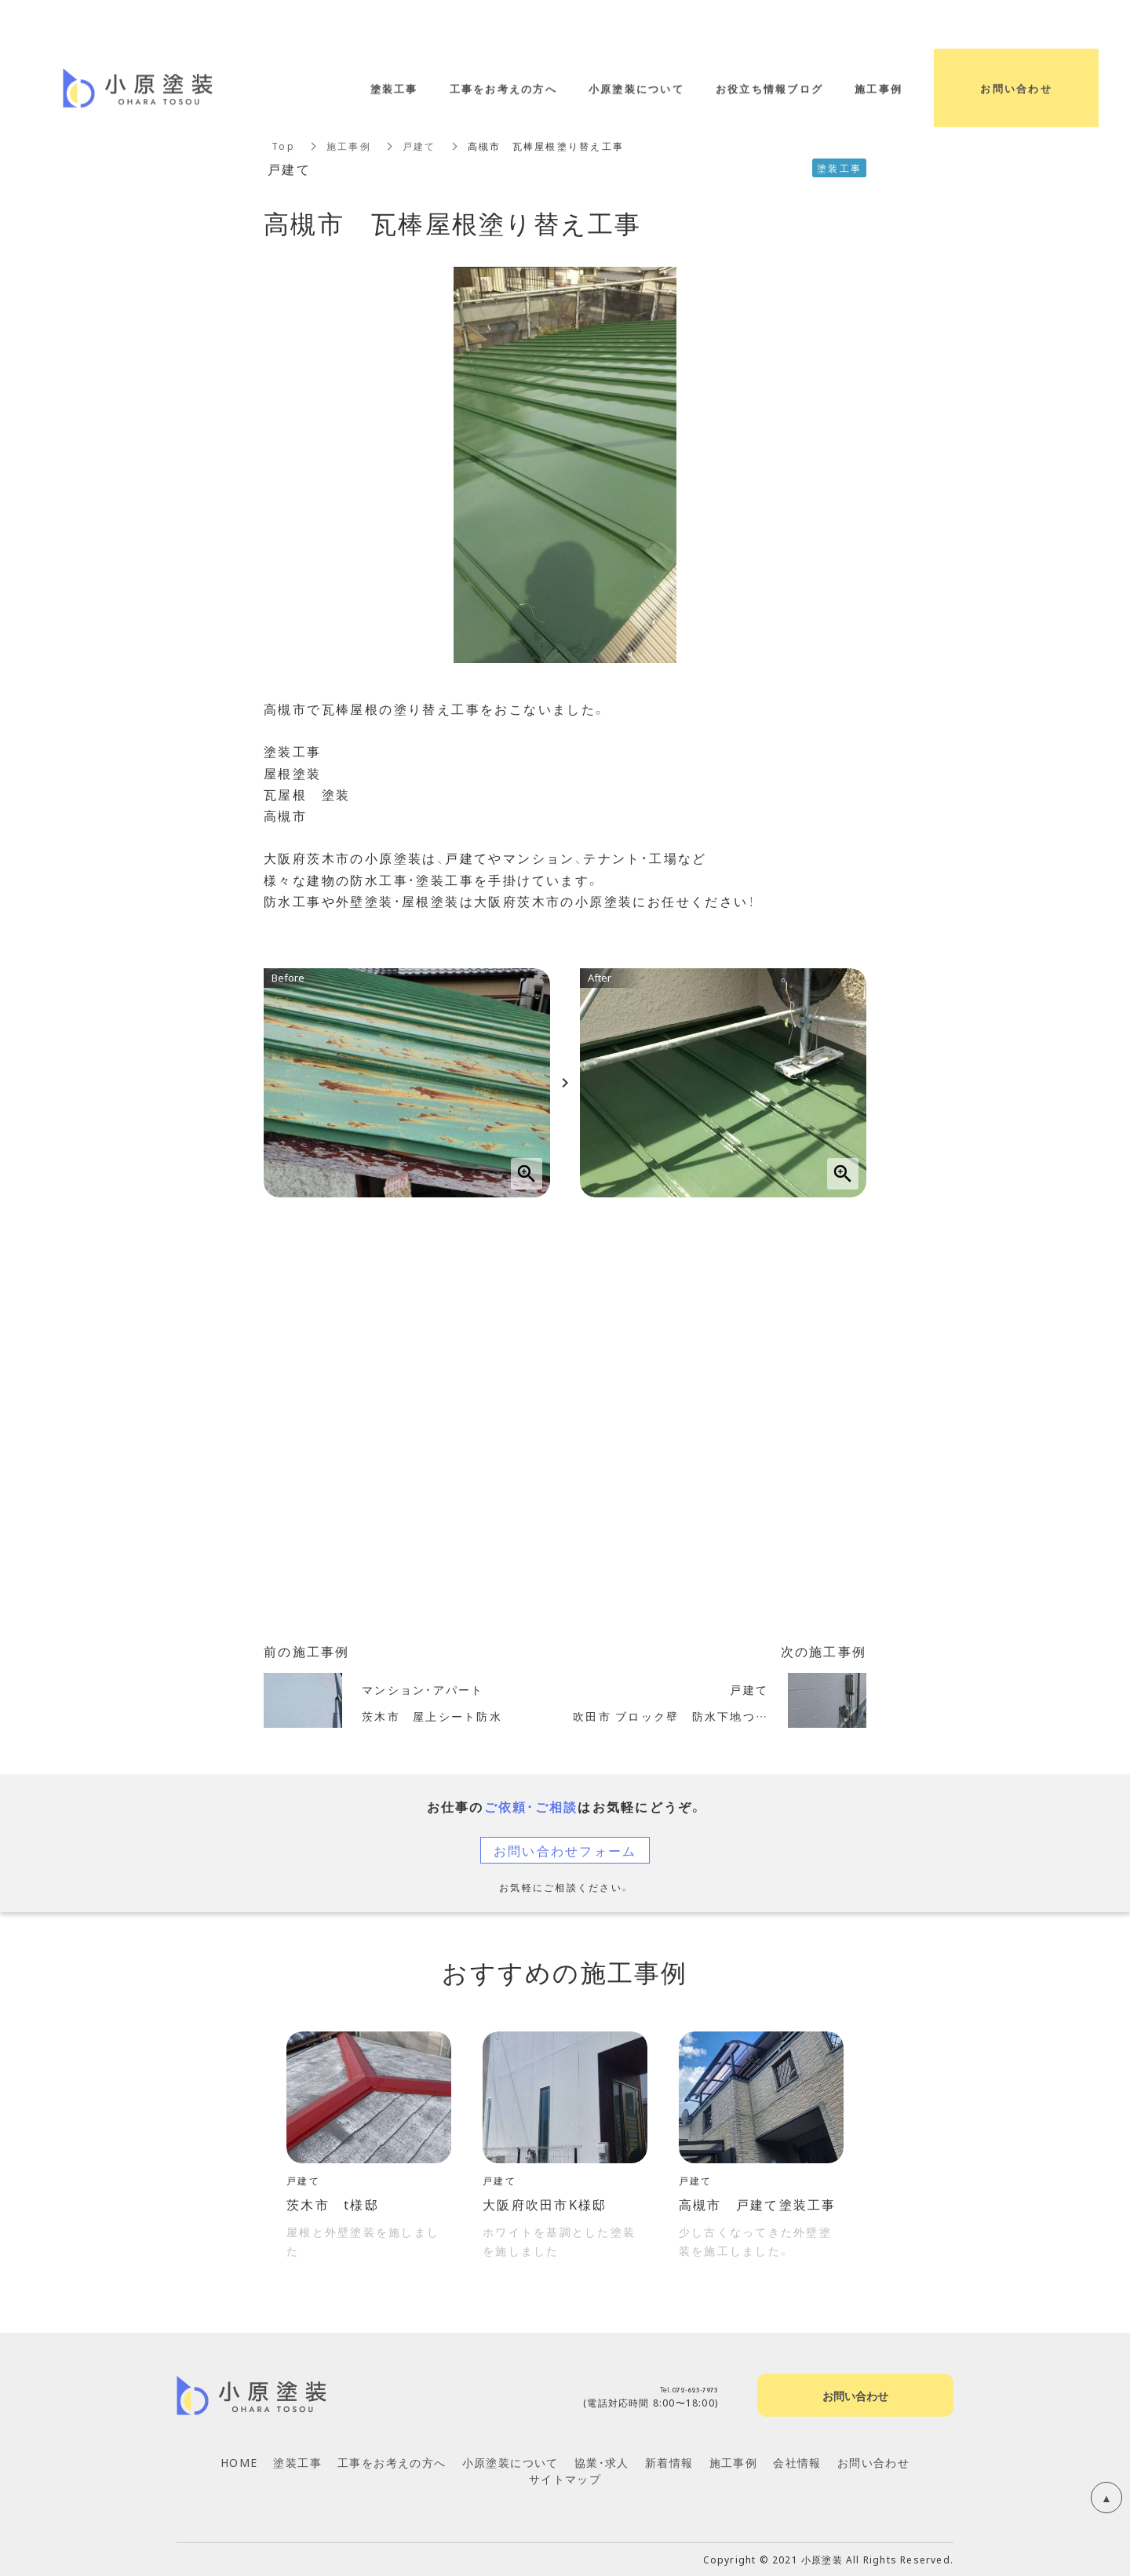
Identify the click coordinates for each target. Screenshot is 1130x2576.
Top (283, 146)
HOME (239, 2462)
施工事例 (348, 146)
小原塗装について (510, 2462)
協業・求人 (601, 2462)
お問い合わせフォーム (565, 1850)
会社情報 (797, 2462)
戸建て (419, 146)
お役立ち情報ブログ (769, 88)
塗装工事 (297, 2462)
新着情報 (669, 2462)
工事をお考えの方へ (392, 2462)
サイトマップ (565, 2479)
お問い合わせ (873, 2462)
